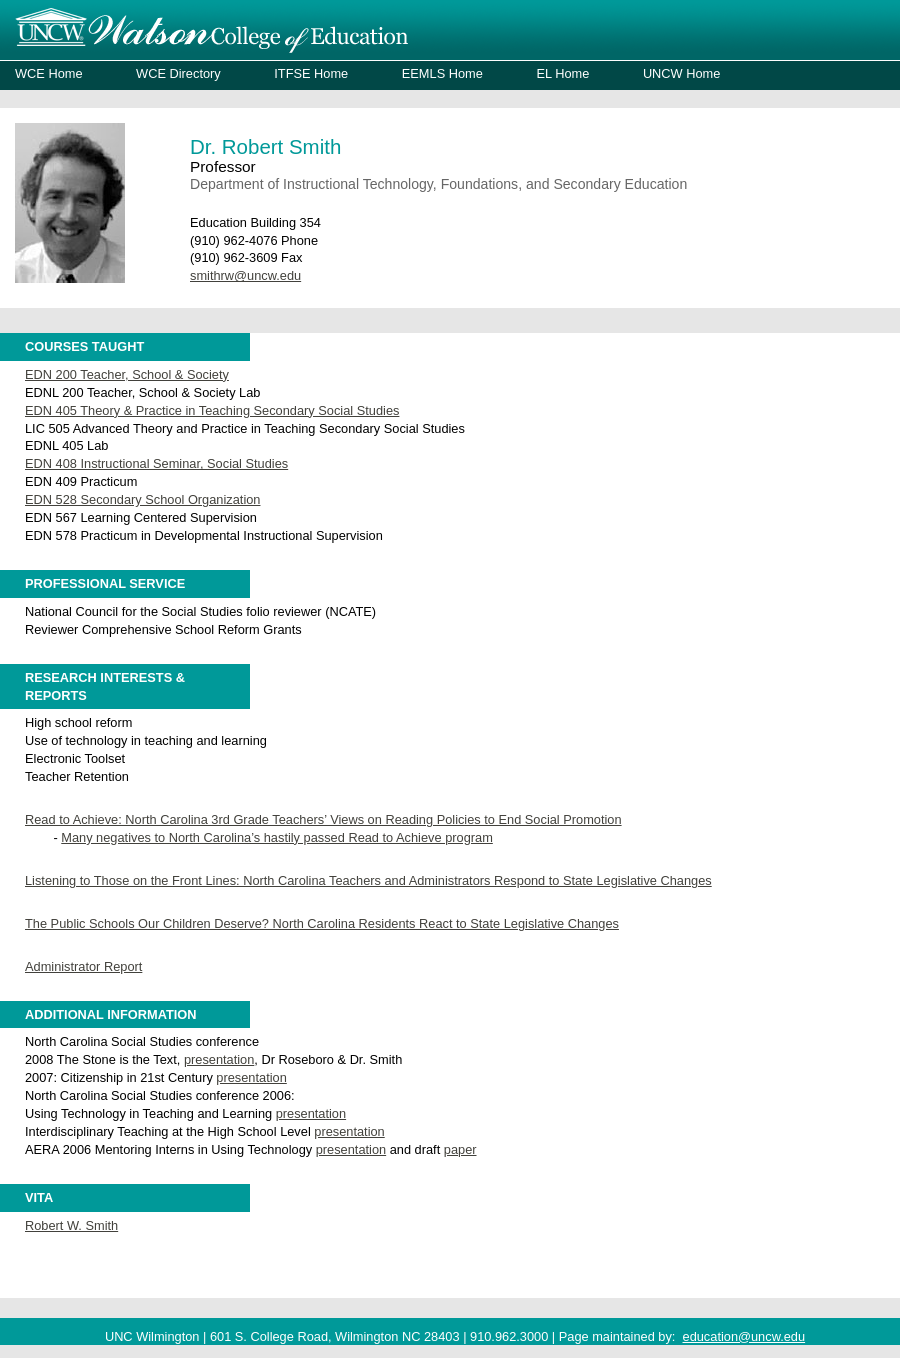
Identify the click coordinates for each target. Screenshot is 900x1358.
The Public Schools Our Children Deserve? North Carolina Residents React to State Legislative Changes (322, 923)
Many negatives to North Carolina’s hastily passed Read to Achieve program (277, 837)
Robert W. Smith (71, 1225)
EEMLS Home (442, 73)
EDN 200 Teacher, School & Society (127, 374)
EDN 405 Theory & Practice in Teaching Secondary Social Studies (212, 410)
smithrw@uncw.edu (245, 275)
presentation (219, 1059)
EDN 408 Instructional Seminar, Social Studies (156, 463)
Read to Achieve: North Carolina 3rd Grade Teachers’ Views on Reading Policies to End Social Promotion (323, 819)
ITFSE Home (311, 73)
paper (460, 1149)
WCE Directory (178, 73)
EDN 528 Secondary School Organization (142, 499)
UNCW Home (682, 73)
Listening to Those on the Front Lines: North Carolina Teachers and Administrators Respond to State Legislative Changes (368, 880)
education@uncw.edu (744, 1336)
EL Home (562, 73)
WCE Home (49, 73)
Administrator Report (83, 966)
